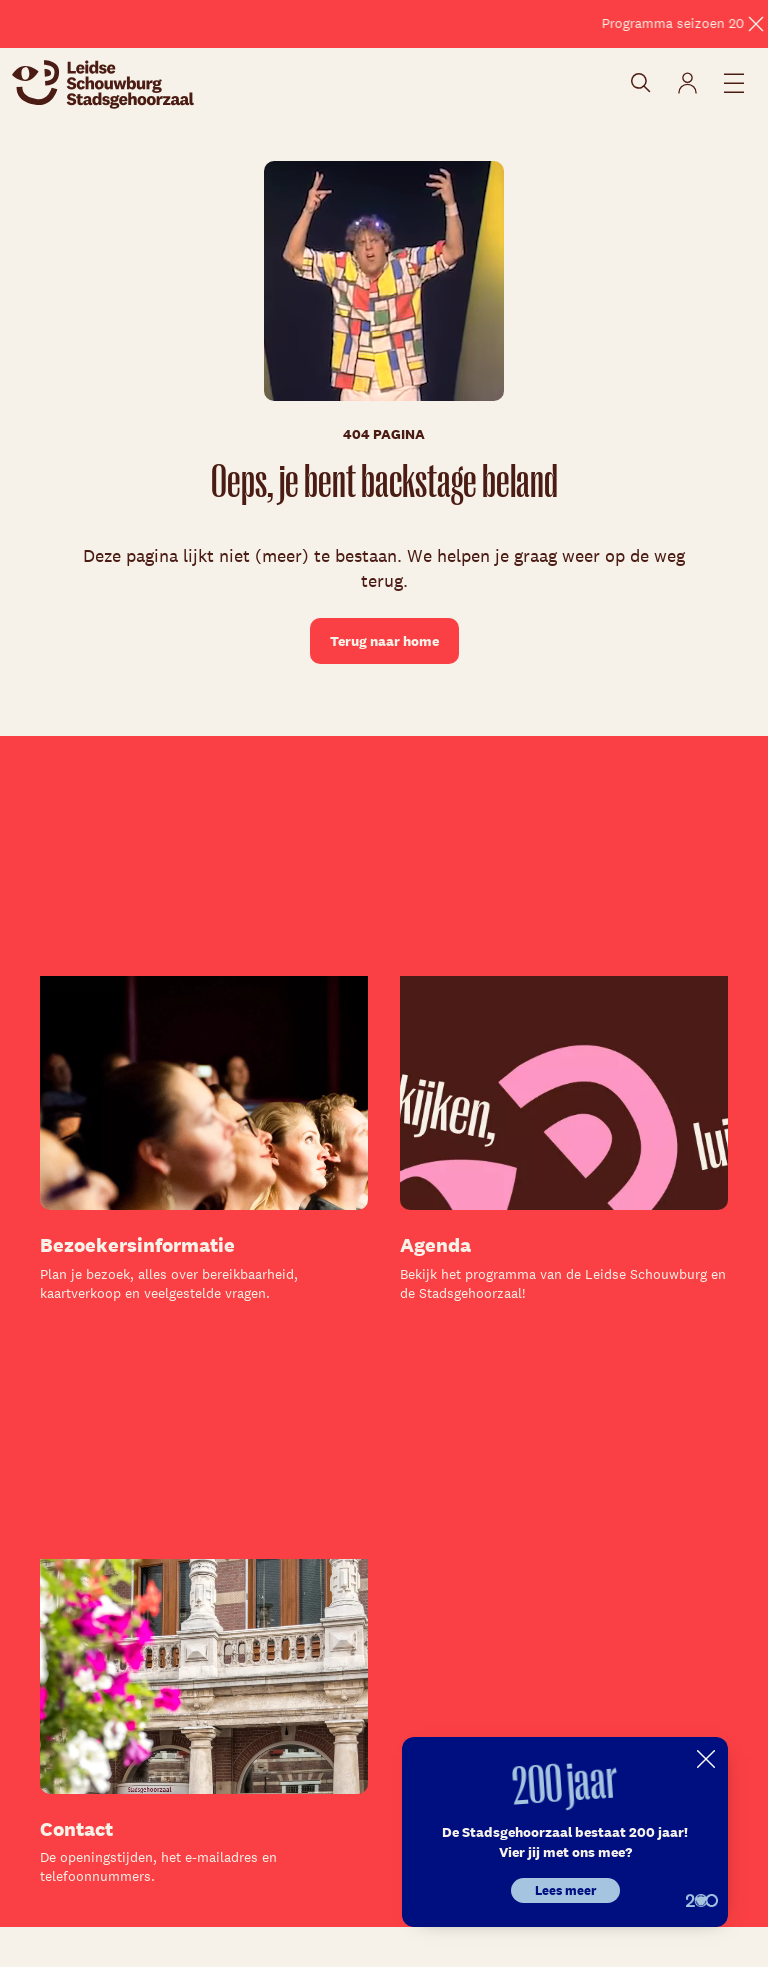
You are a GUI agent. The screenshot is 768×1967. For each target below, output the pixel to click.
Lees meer (565, 1890)
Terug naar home (384, 641)
